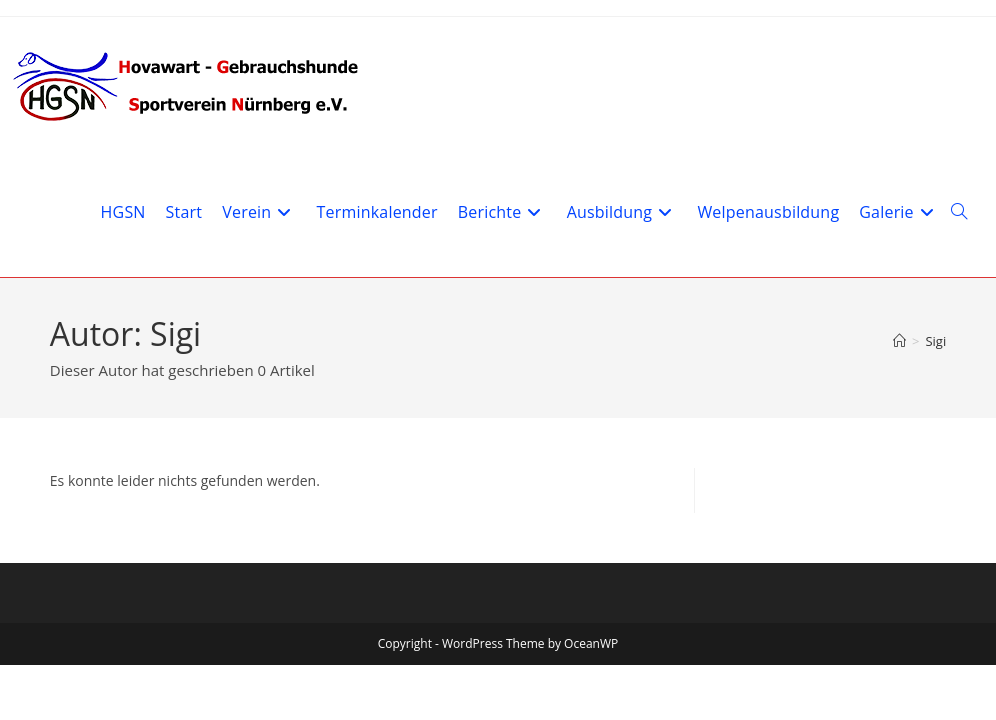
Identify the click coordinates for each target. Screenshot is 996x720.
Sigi (935, 341)
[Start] (899, 341)
